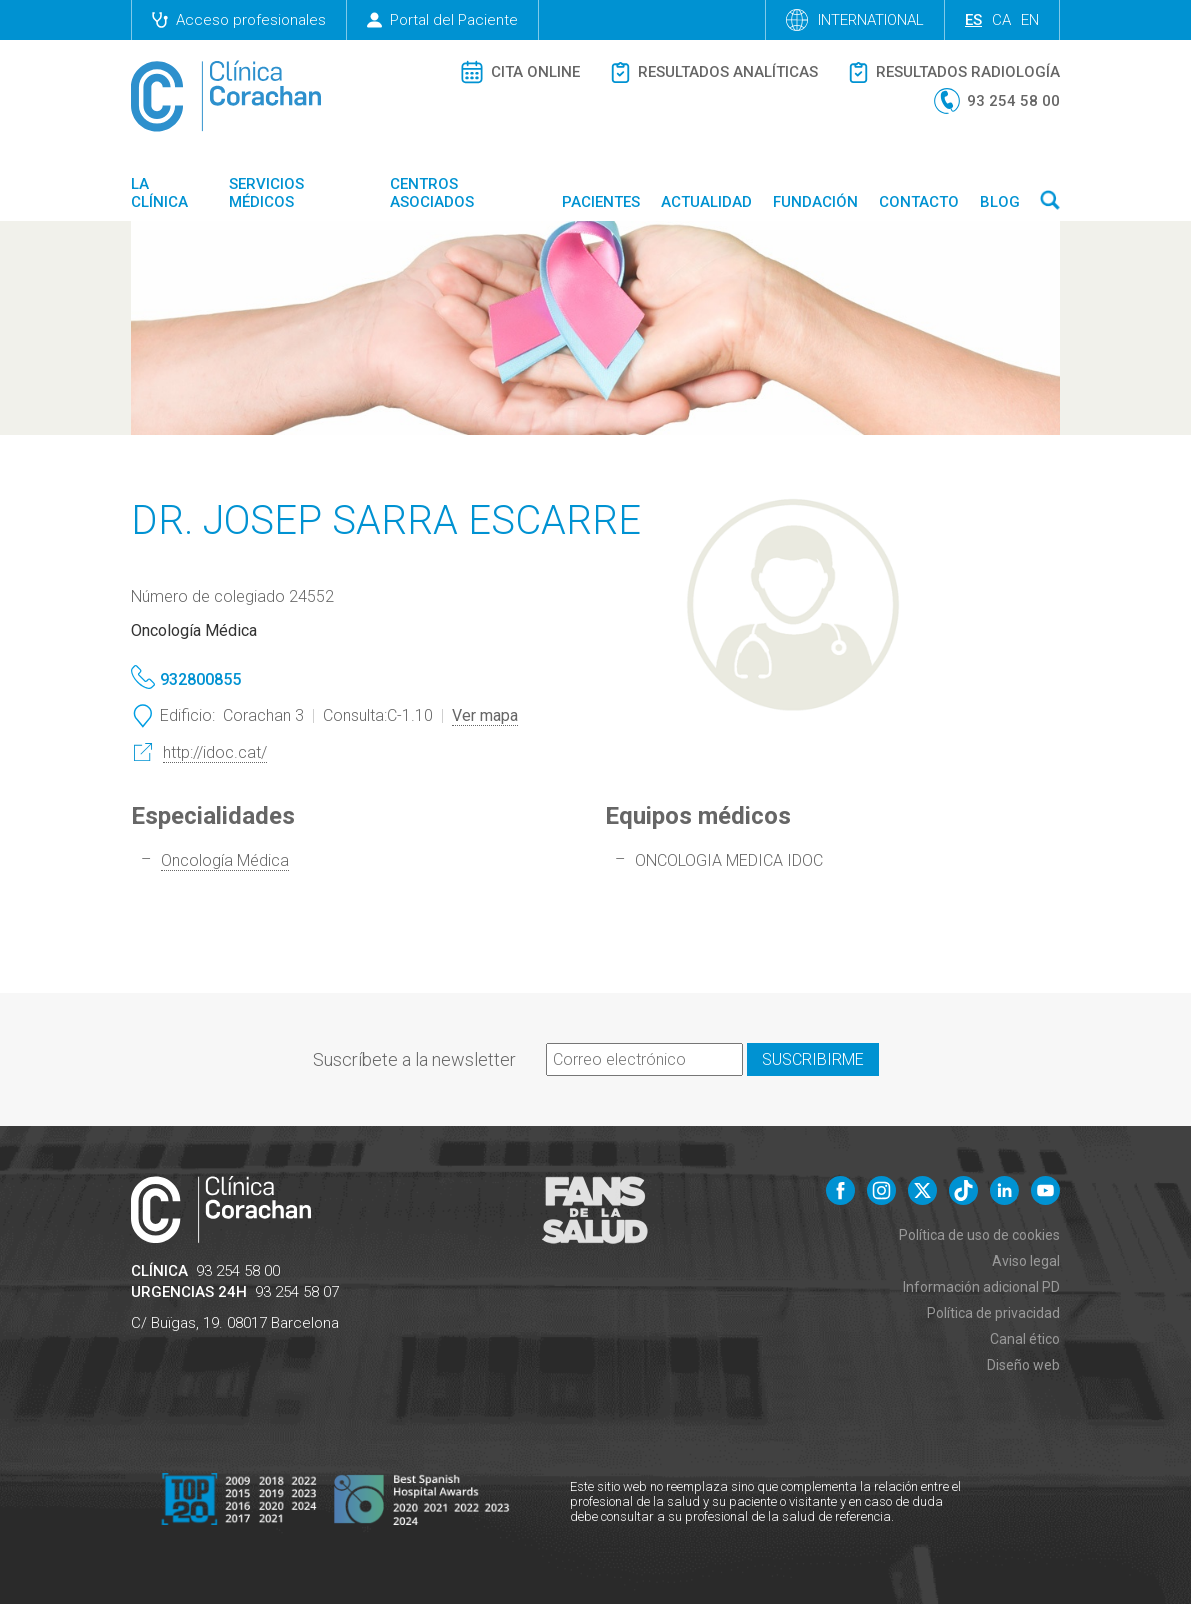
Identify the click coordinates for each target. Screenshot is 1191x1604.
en (1030, 20)
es (973, 20)
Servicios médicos (266, 193)
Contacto (919, 202)
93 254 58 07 (297, 1292)
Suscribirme (813, 1059)
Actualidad (706, 202)
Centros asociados (432, 193)
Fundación (815, 202)
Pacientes (601, 202)
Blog (1000, 202)
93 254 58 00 (238, 1271)
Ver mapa (485, 715)
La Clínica (159, 193)
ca (1001, 20)
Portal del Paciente (442, 20)
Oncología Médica (225, 860)
